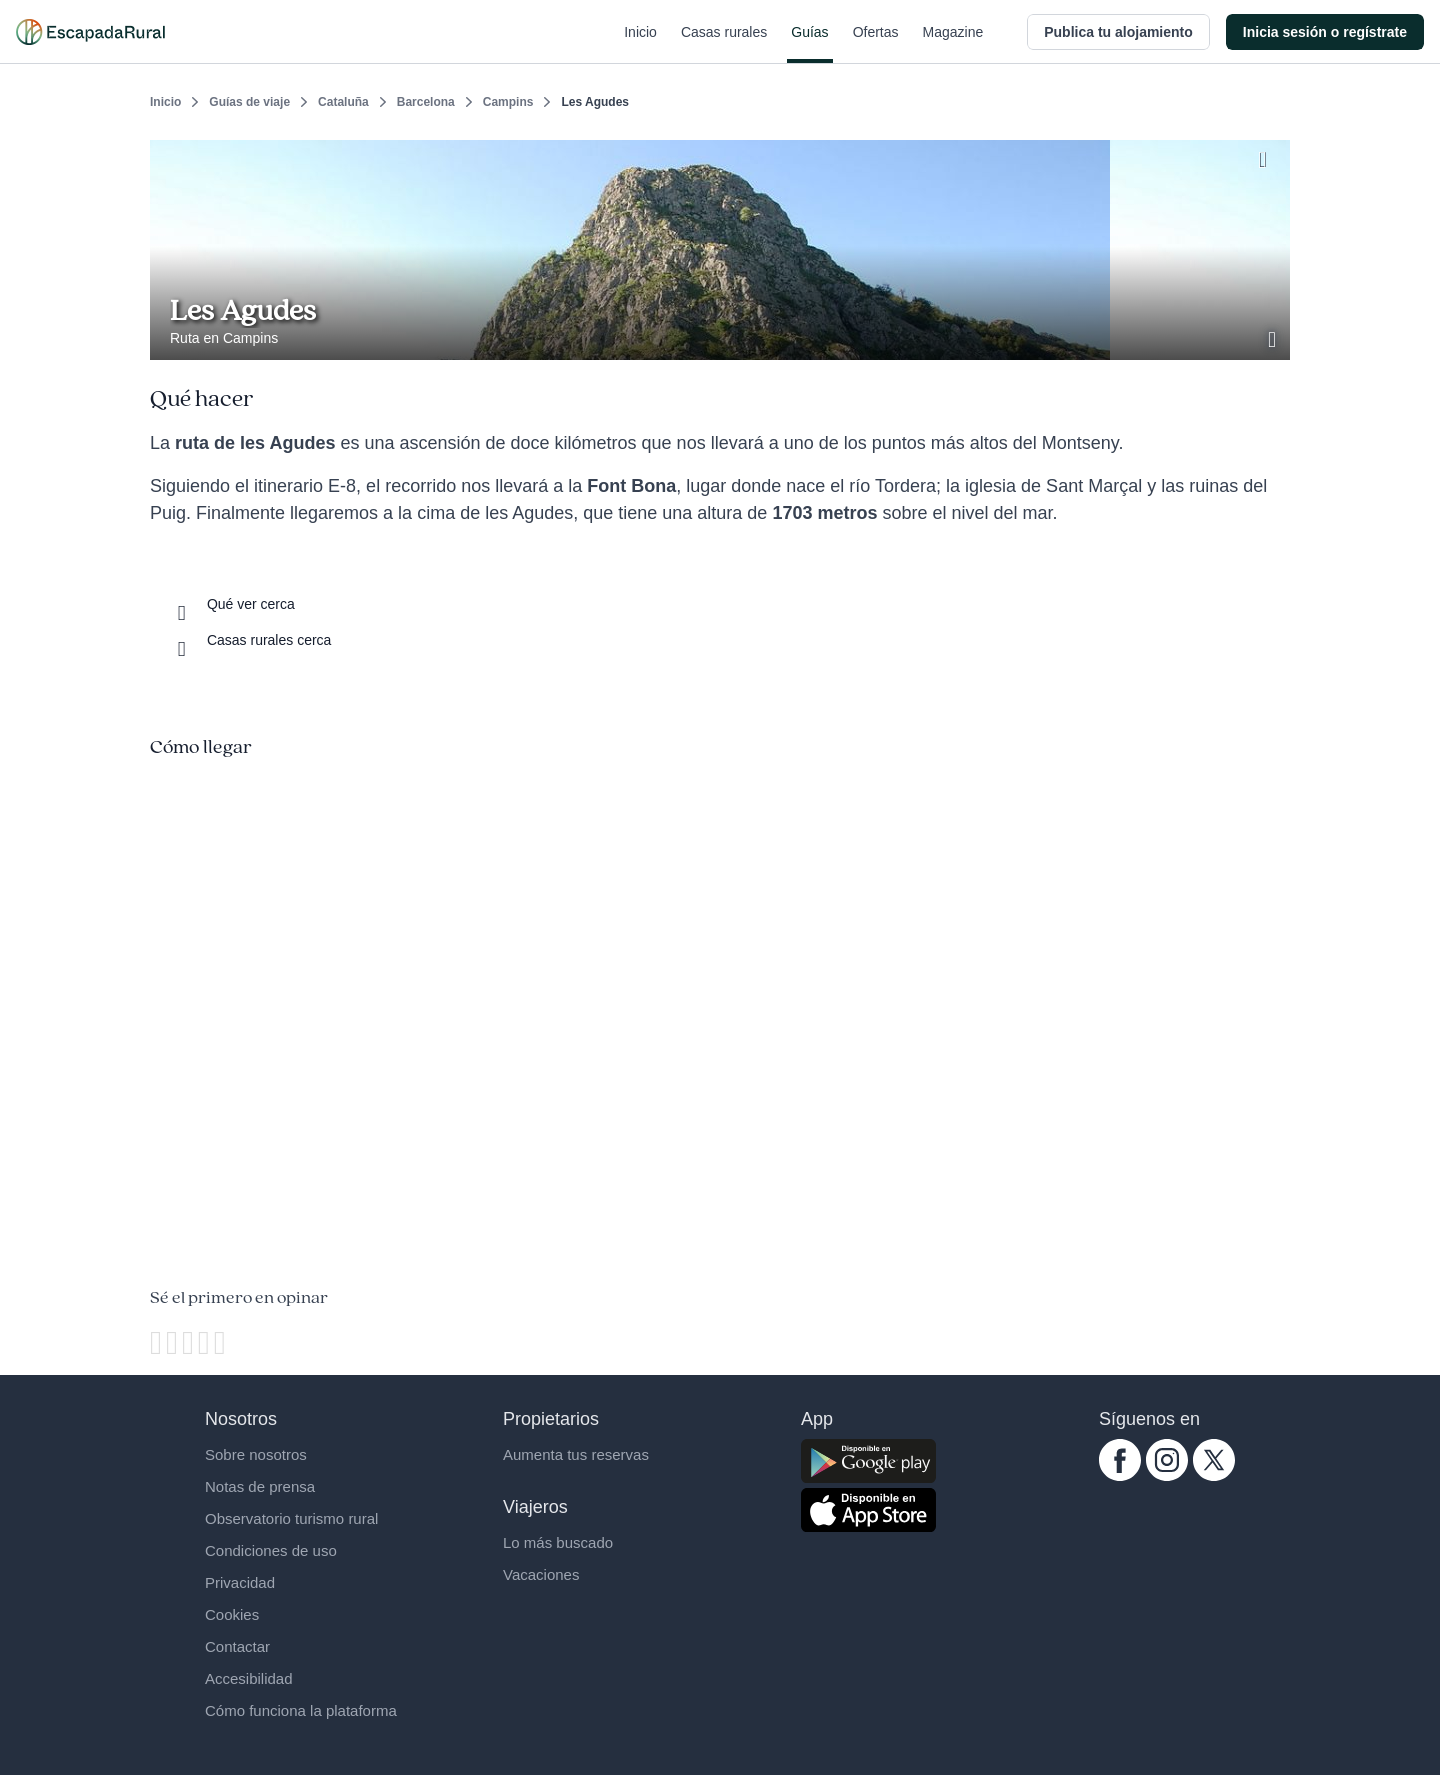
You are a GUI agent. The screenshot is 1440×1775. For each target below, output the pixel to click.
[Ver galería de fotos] (1274, 337)
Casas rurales (724, 44)
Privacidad (240, 1582)
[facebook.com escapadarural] (1120, 1476)
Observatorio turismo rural (291, 1518)
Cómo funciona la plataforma (301, 1710)
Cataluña (343, 102)
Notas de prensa (260, 1486)
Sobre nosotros (256, 1454)
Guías (809, 44)
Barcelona (426, 102)
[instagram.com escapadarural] (1167, 1476)
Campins (508, 102)
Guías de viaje (249, 102)
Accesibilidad (249, 1678)
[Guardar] (1268, 156)
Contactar (237, 1646)
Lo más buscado (558, 1542)
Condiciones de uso (271, 1550)
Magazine (953, 44)
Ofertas (876, 44)
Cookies (232, 1614)
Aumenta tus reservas (576, 1454)
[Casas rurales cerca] (250, 640)
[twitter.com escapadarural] (1214, 1476)
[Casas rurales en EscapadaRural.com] (90, 32)
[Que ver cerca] (232, 604)
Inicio (640, 44)
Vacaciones (541, 1574)
